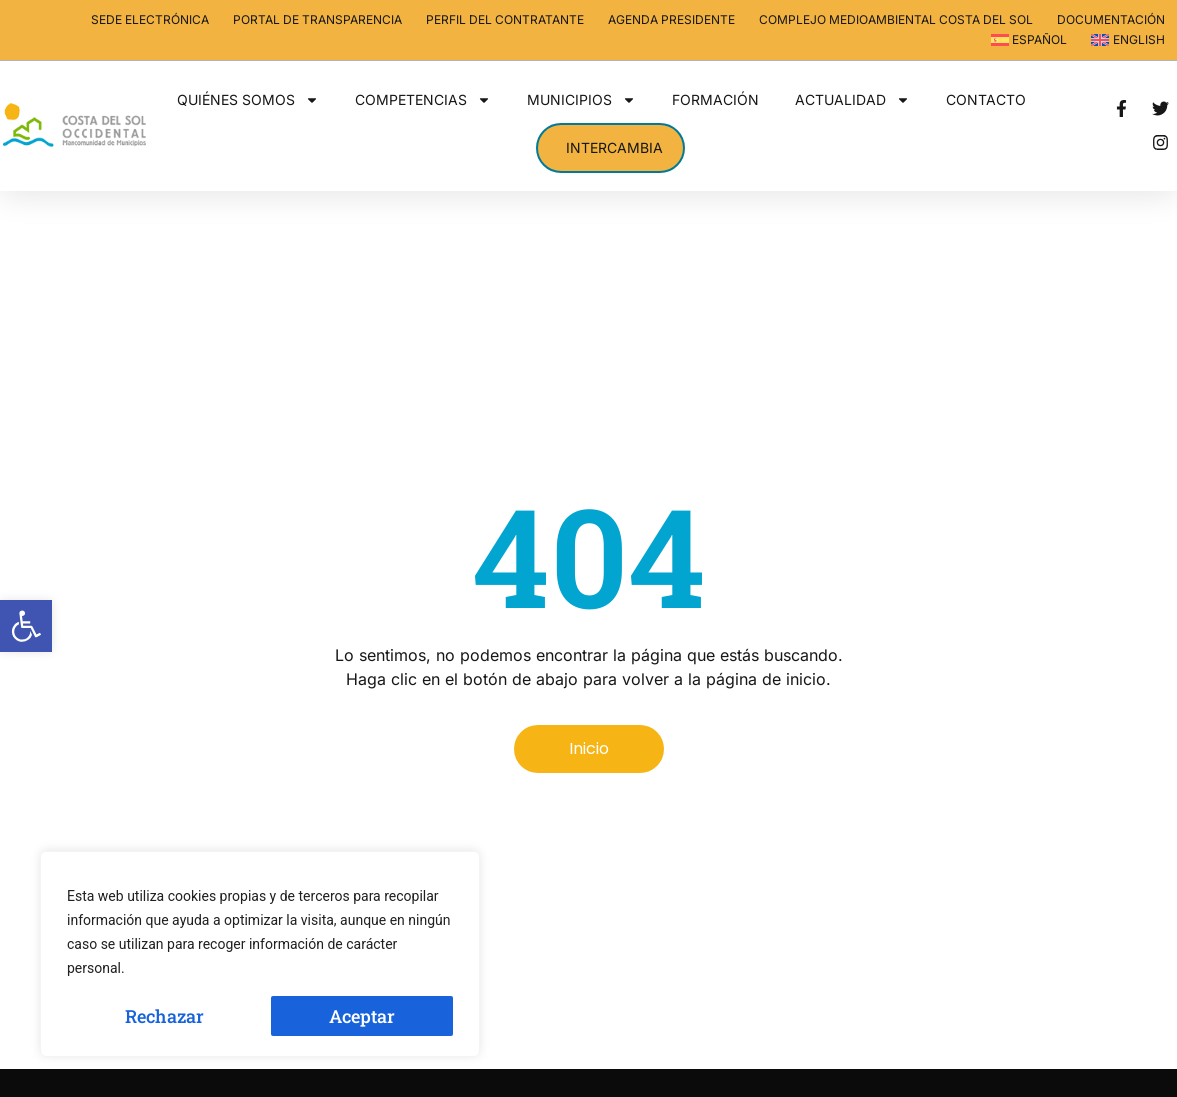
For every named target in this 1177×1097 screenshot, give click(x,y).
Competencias (423, 100)
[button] (26, 626)
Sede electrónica (150, 19)
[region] (260, 954)
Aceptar (362, 1016)
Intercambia (614, 147)
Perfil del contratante (505, 19)
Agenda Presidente (671, 19)
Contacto (986, 99)
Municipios (581, 100)
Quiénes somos (248, 100)
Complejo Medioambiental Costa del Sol (896, 19)
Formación (715, 99)
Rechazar (164, 1016)
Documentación (1111, 19)
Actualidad (852, 100)
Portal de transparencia (317, 19)
